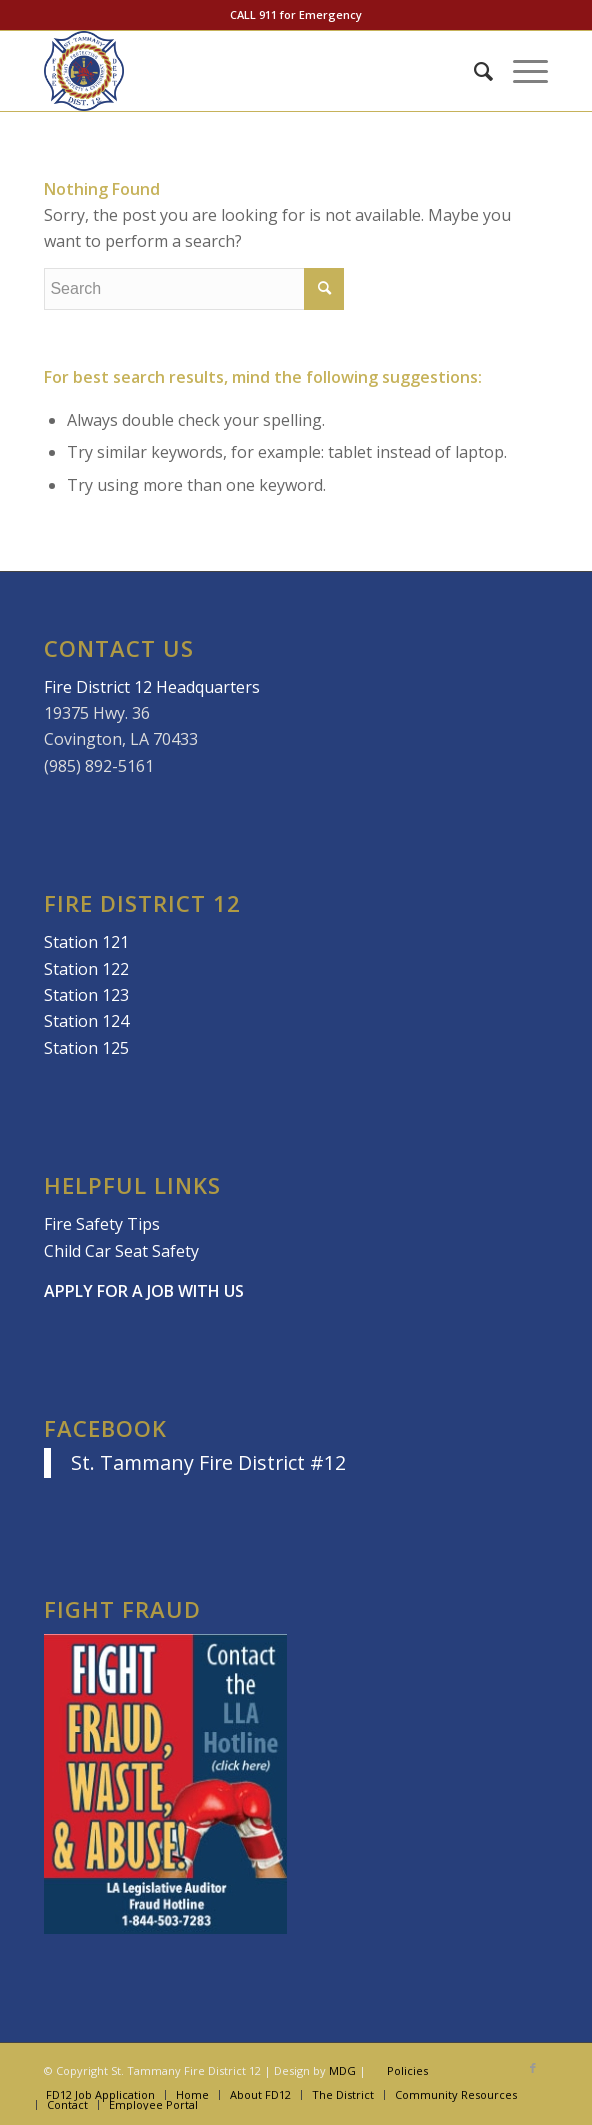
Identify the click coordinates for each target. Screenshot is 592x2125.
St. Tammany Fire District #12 (208, 1462)
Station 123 (86, 995)
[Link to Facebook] (533, 2068)
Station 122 (86, 969)
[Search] (473, 71)
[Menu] (520, 71)
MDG (342, 2070)
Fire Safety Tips (102, 1224)
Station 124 (86, 1021)
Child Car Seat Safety (121, 1251)
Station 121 (86, 942)
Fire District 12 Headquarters (152, 687)
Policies (407, 2070)
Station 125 (86, 1048)
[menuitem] (473, 71)
